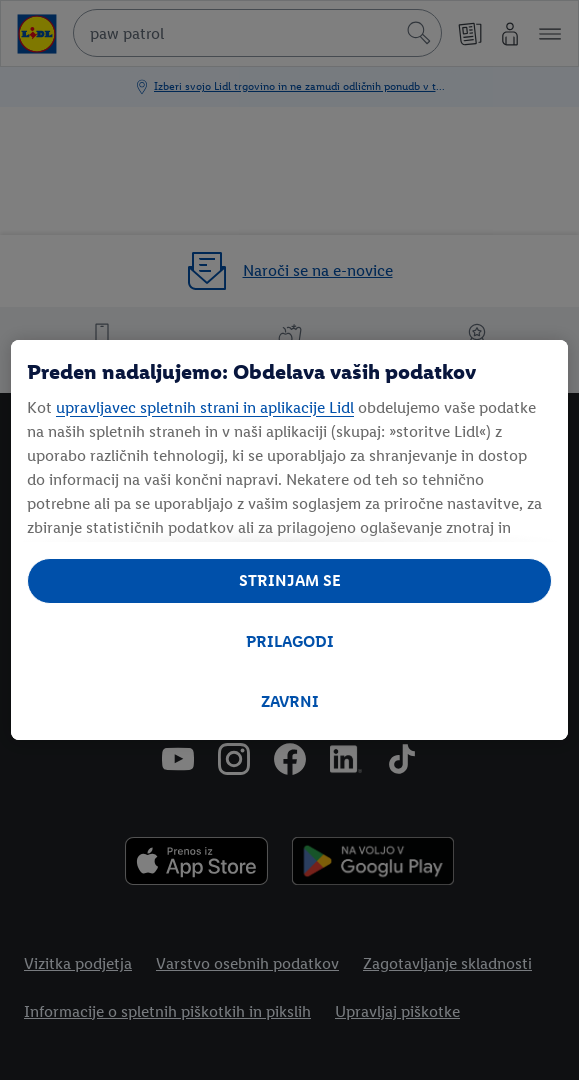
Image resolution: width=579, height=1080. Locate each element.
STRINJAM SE (290, 580)
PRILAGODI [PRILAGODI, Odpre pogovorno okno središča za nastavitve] (290, 641)
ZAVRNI (290, 701)
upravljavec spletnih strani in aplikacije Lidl (205, 407)
